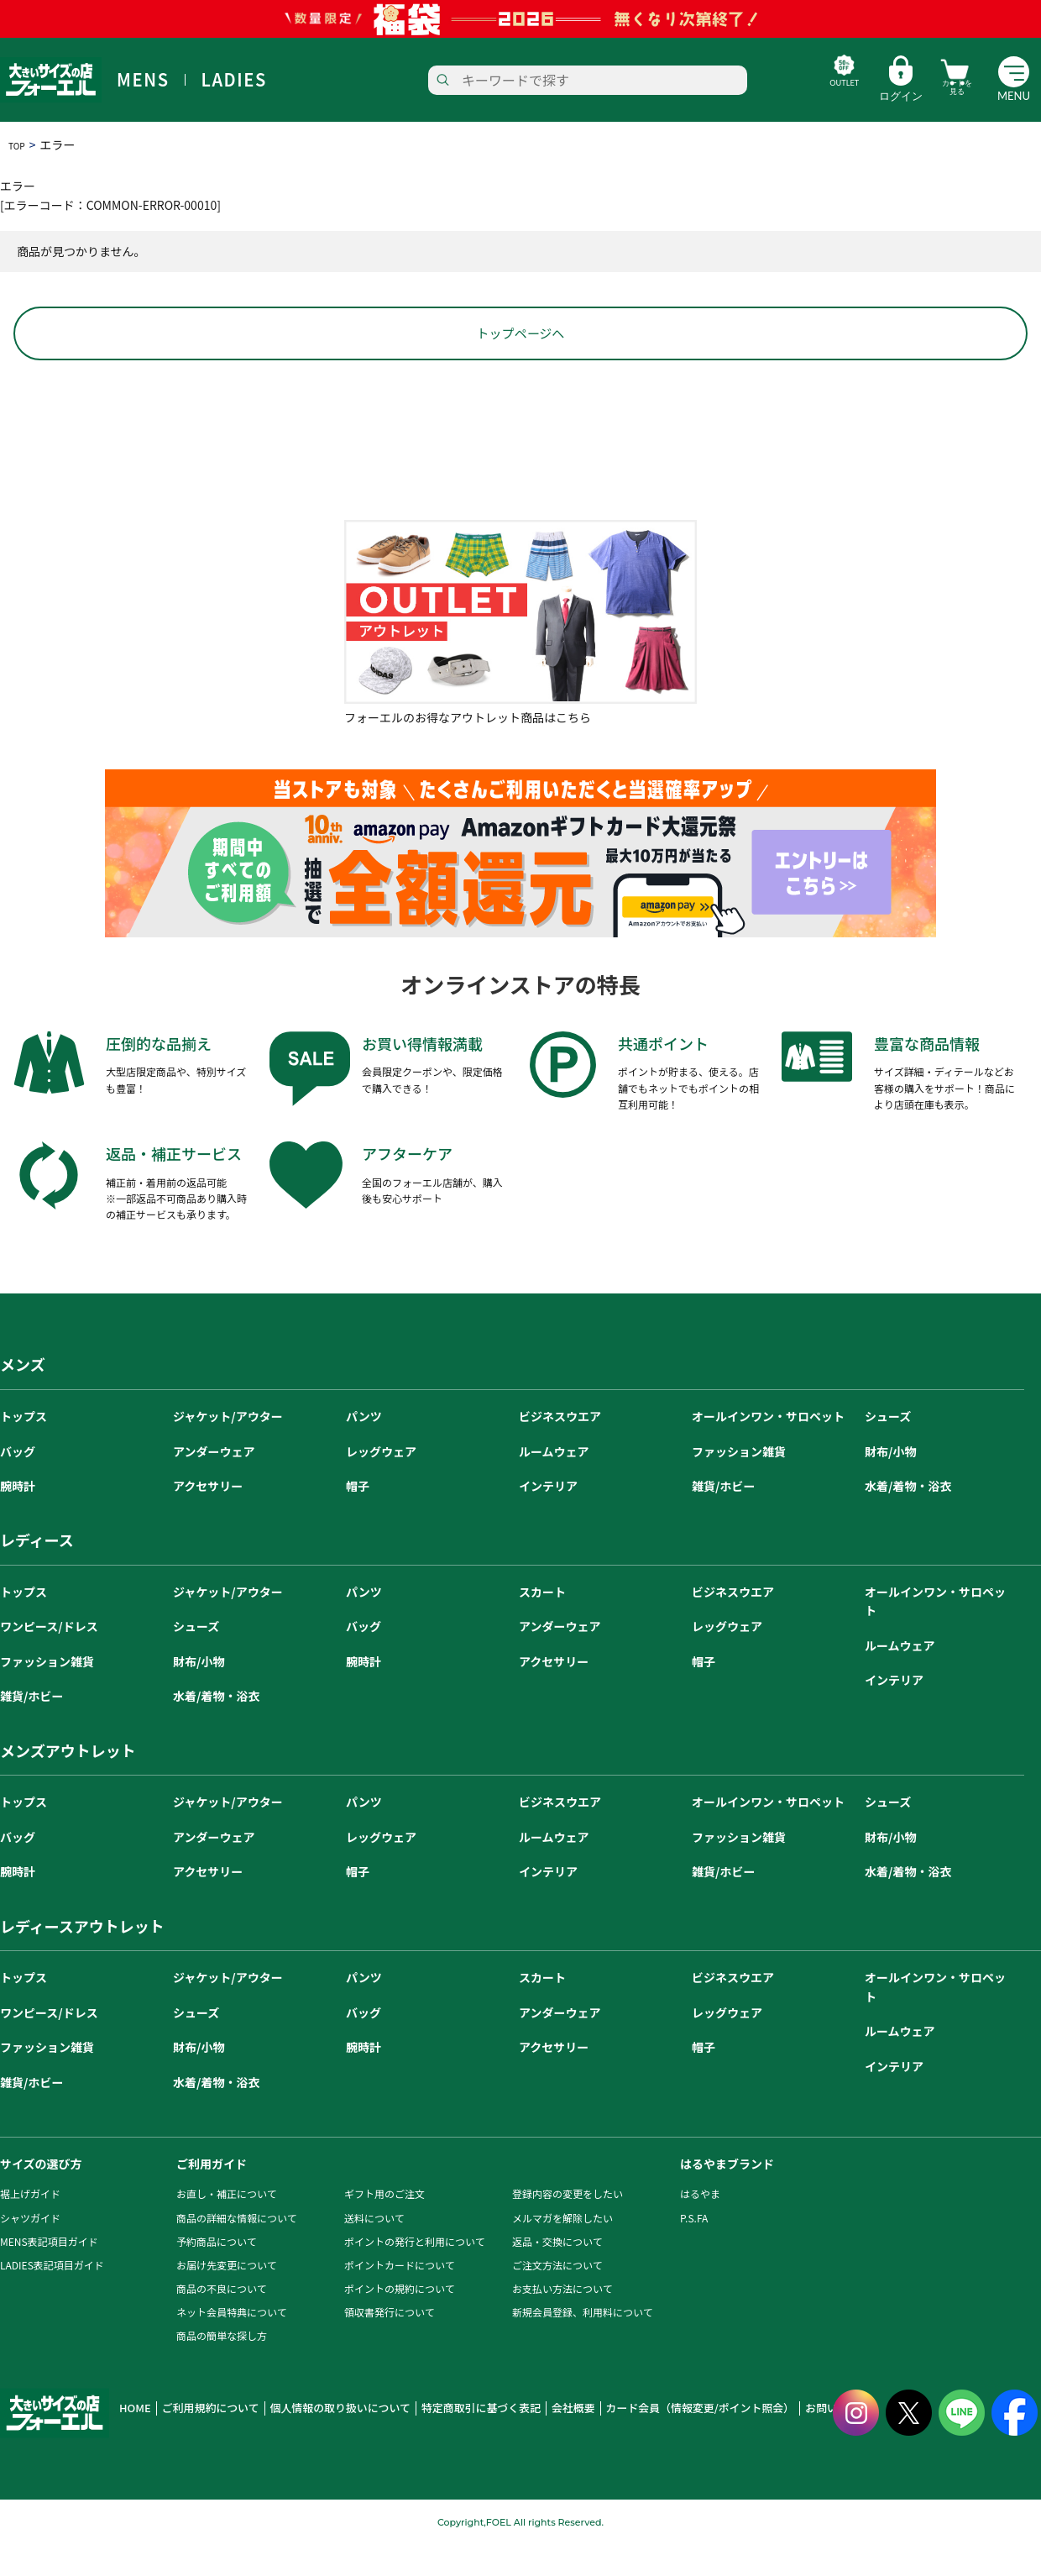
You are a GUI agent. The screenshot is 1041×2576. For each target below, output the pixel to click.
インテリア (548, 1517)
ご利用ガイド (211, 2195)
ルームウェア (554, 1483)
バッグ (17, 1483)
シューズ (888, 1448)
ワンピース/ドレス (49, 1658)
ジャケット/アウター (228, 1448)
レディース (37, 1572)
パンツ (364, 1448)
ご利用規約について (198, 2440)
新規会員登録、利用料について (582, 2344)
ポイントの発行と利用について (414, 2273)
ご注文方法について (557, 2297)
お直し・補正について (226, 2226)
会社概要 (512, 2440)
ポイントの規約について (399, 2321)
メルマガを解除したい (562, 2250)
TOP (19, 144)
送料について (374, 2250)
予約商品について (216, 2273)
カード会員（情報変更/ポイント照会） (622, 2440)
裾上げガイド (30, 2226)
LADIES (234, 80)
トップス (23, 1448)
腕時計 (17, 1517)
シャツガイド (30, 2250)
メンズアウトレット (68, 1782)
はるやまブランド (727, 2195)
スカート (542, 1624)
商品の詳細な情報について (236, 2250)
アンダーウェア (213, 1483)
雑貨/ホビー (723, 1517)
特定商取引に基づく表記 (433, 2440)
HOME (132, 2440)
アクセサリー (208, 1517)
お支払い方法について (562, 2321)
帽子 (357, 1517)
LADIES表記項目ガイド (52, 2297)
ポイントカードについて (399, 2297)
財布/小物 (890, 1483)
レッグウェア (381, 1483)
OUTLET (796, 95)
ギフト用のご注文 (384, 2226)
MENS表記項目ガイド (49, 2273)
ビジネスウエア (560, 1448)
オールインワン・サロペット (768, 1448)
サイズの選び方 (41, 2195)
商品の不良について (221, 2321)
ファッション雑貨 (739, 1483)
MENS (143, 80)
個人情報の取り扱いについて (311, 2440)
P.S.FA (694, 2250)
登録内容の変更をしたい (567, 2226)
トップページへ (520, 365)
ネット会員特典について (231, 2344)
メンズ (22, 1397)
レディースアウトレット (82, 1958)
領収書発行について (389, 2344)
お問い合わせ (741, 2440)
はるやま (700, 2226)
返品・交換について (557, 2273)
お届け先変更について (226, 2297)
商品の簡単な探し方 (221, 2368)
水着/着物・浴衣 (908, 1517)
